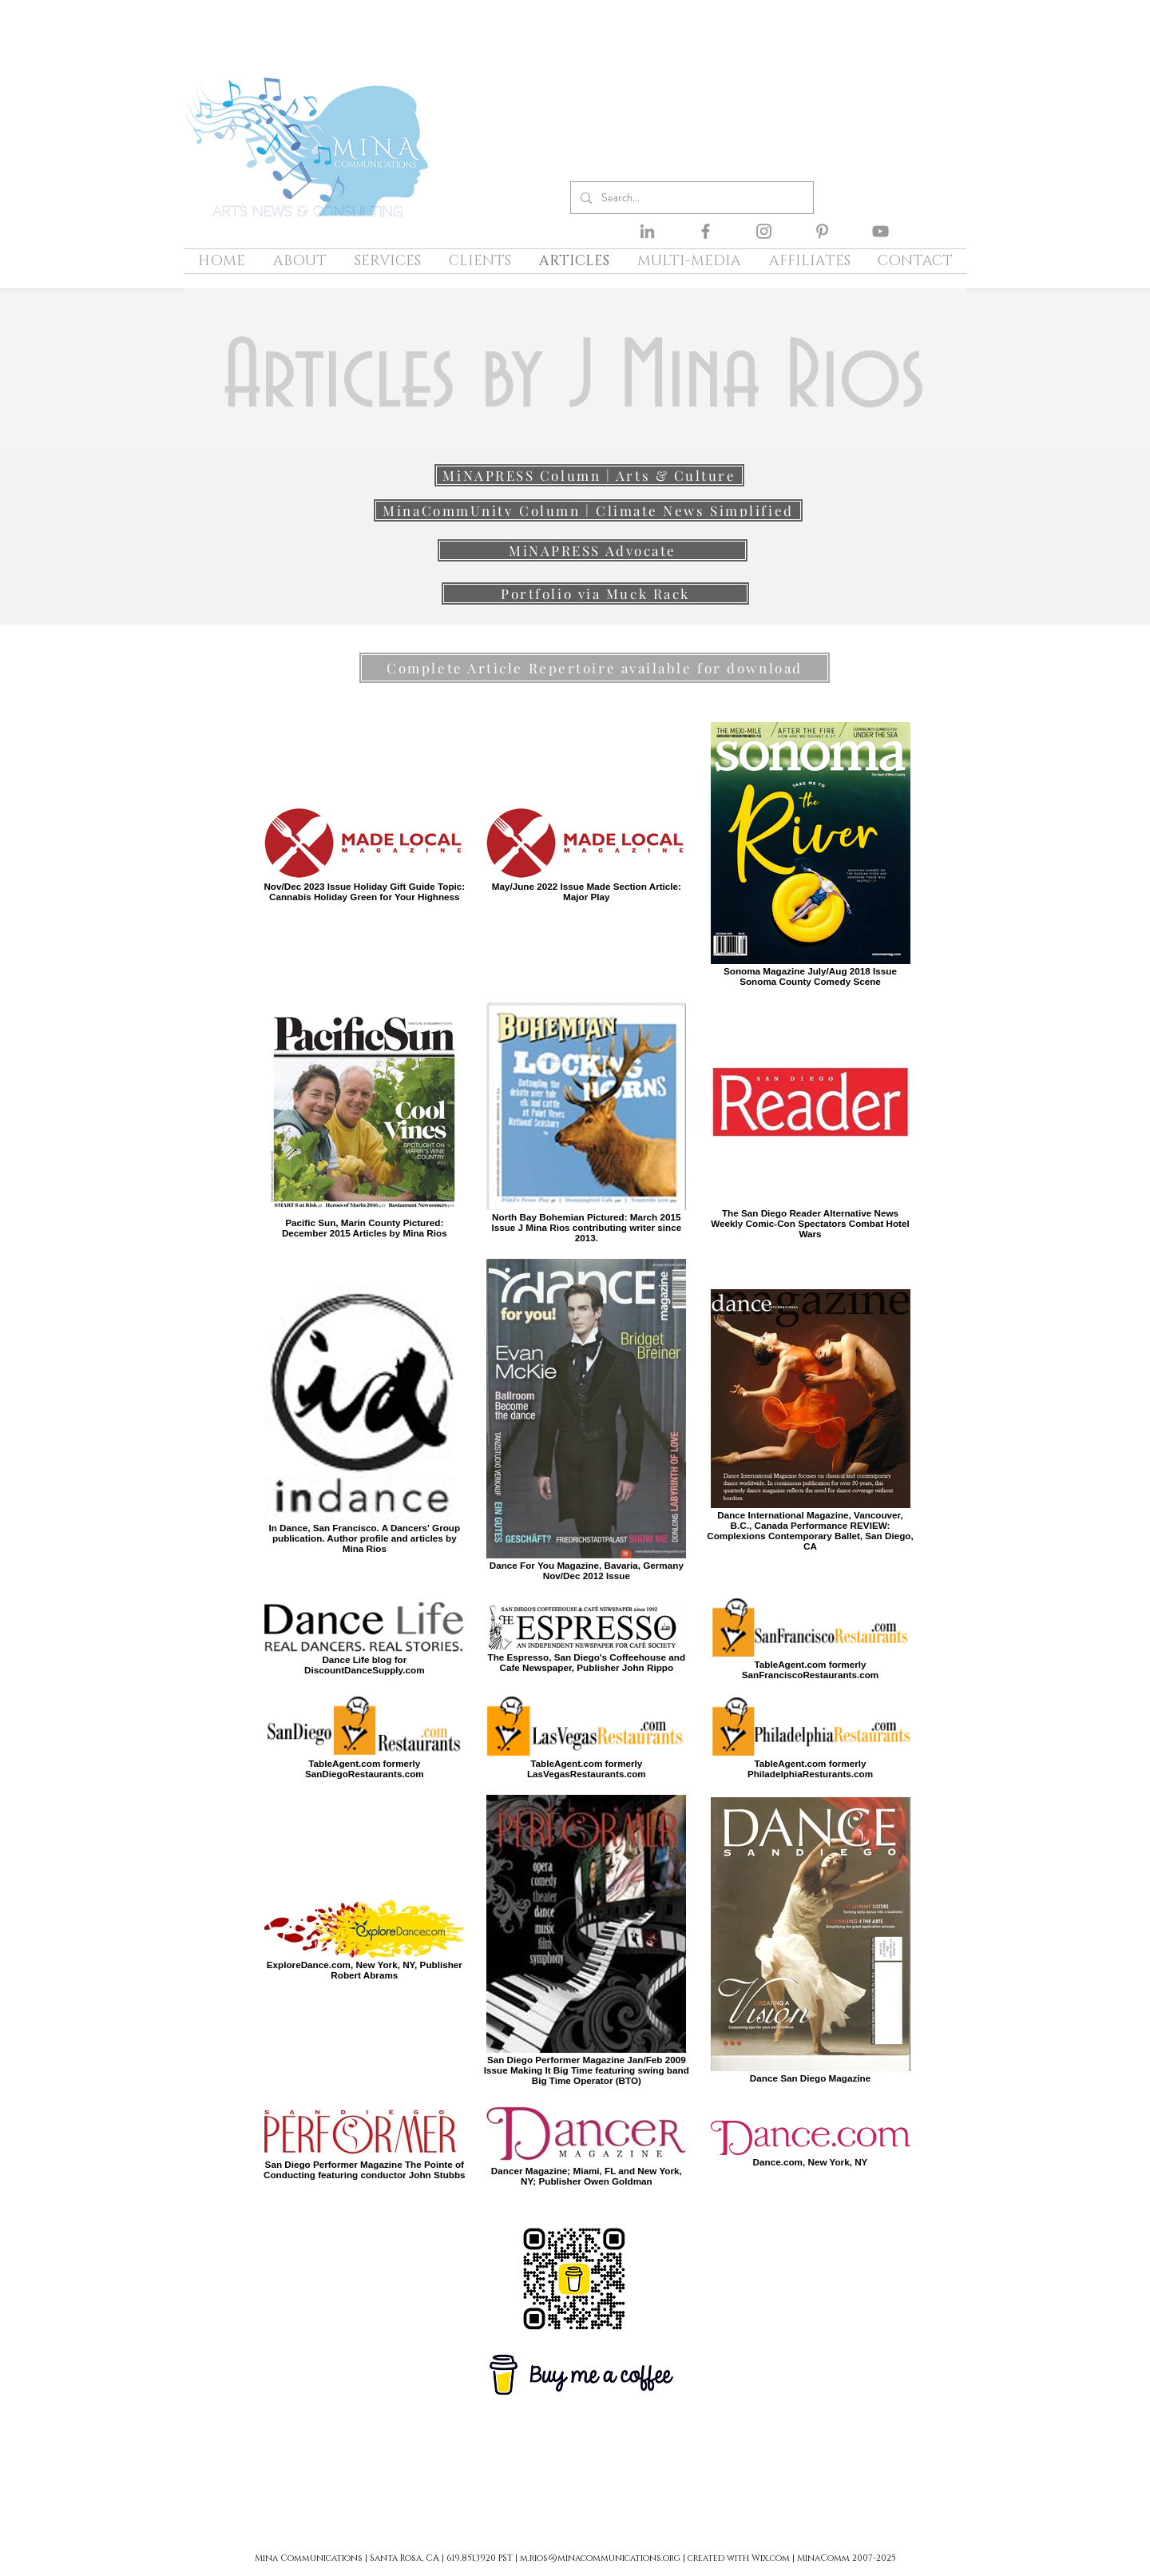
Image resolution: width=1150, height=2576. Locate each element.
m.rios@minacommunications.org (600, 2558)
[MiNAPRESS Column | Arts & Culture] (589, 475)
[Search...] (690, 197)
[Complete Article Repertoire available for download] (595, 668)
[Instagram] (764, 231)
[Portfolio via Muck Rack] (595, 593)
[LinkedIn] (647, 231)
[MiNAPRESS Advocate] (592, 550)
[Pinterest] (822, 231)
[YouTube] (880, 231)
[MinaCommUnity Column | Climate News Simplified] (588, 510)
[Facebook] (706, 231)
